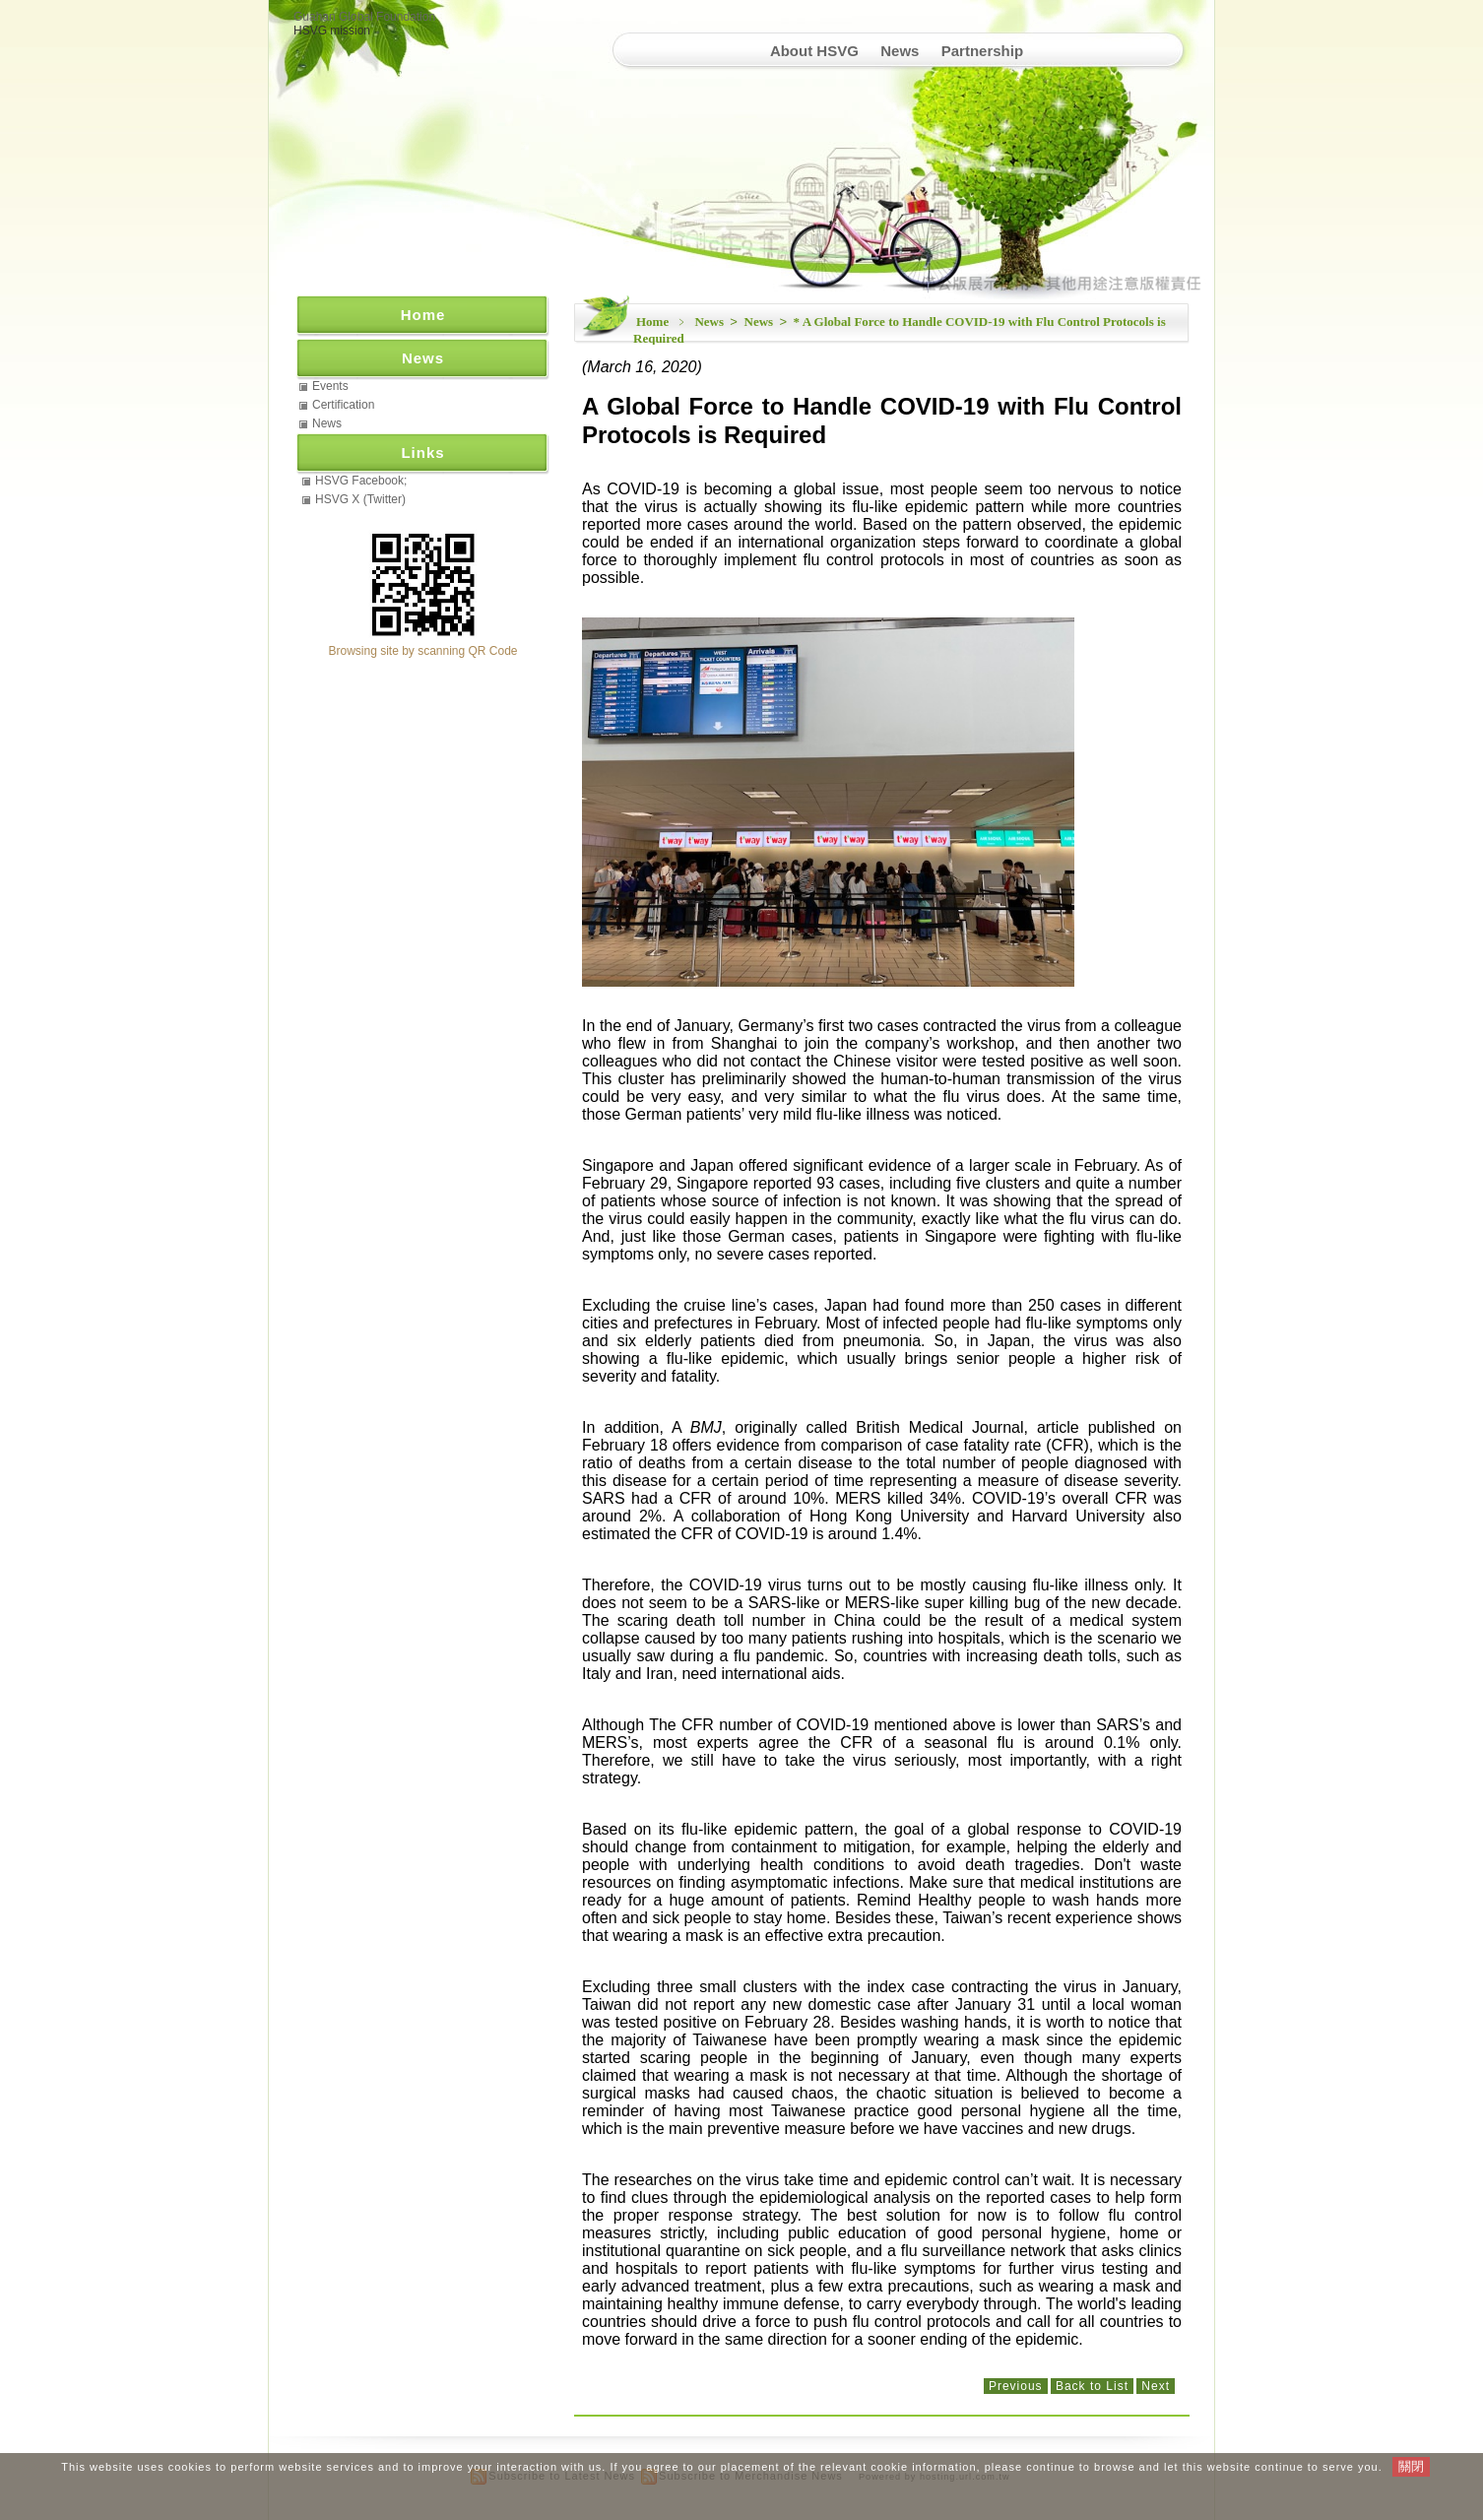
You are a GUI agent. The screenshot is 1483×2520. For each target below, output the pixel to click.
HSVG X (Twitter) (360, 499)
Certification (343, 405)
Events (330, 386)
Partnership (982, 50)
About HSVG (814, 50)
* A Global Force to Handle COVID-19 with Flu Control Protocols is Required (899, 330)
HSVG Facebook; (361, 480)
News (899, 50)
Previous (1016, 2386)
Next (1155, 2386)
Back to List (1092, 2386)
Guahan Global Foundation (364, 17)
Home (652, 321)
